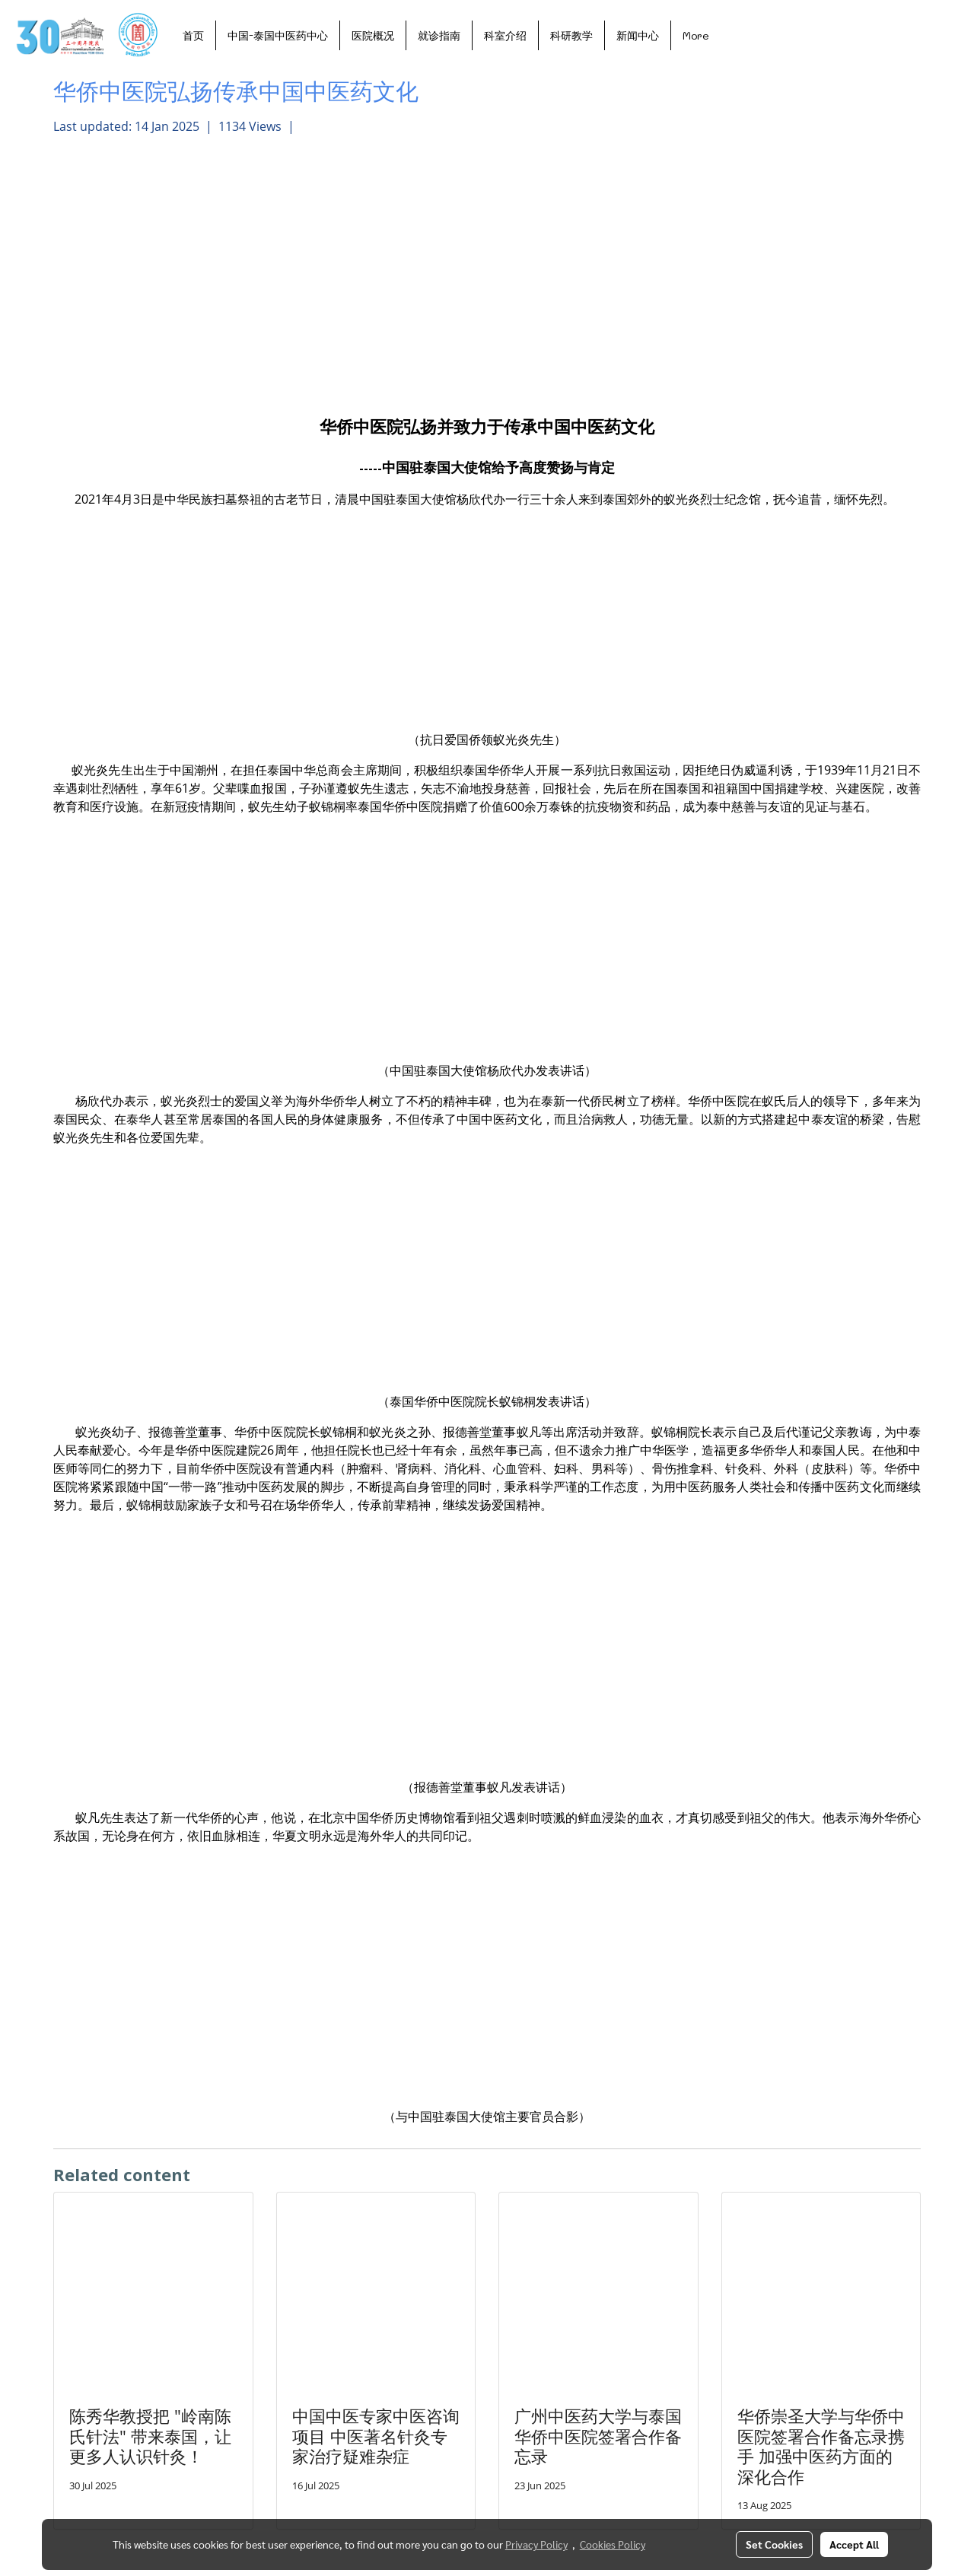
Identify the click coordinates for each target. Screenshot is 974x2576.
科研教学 (571, 35)
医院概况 (373, 35)
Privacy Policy (536, 2544)
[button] (734, 35)
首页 (193, 35)
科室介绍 (505, 35)
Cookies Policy (612, 2544)
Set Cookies (774, 2544)
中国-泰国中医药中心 (278, 35)
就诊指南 (439, 35)
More (696, 35)
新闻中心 (637, 35)
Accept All (854, 2544)
